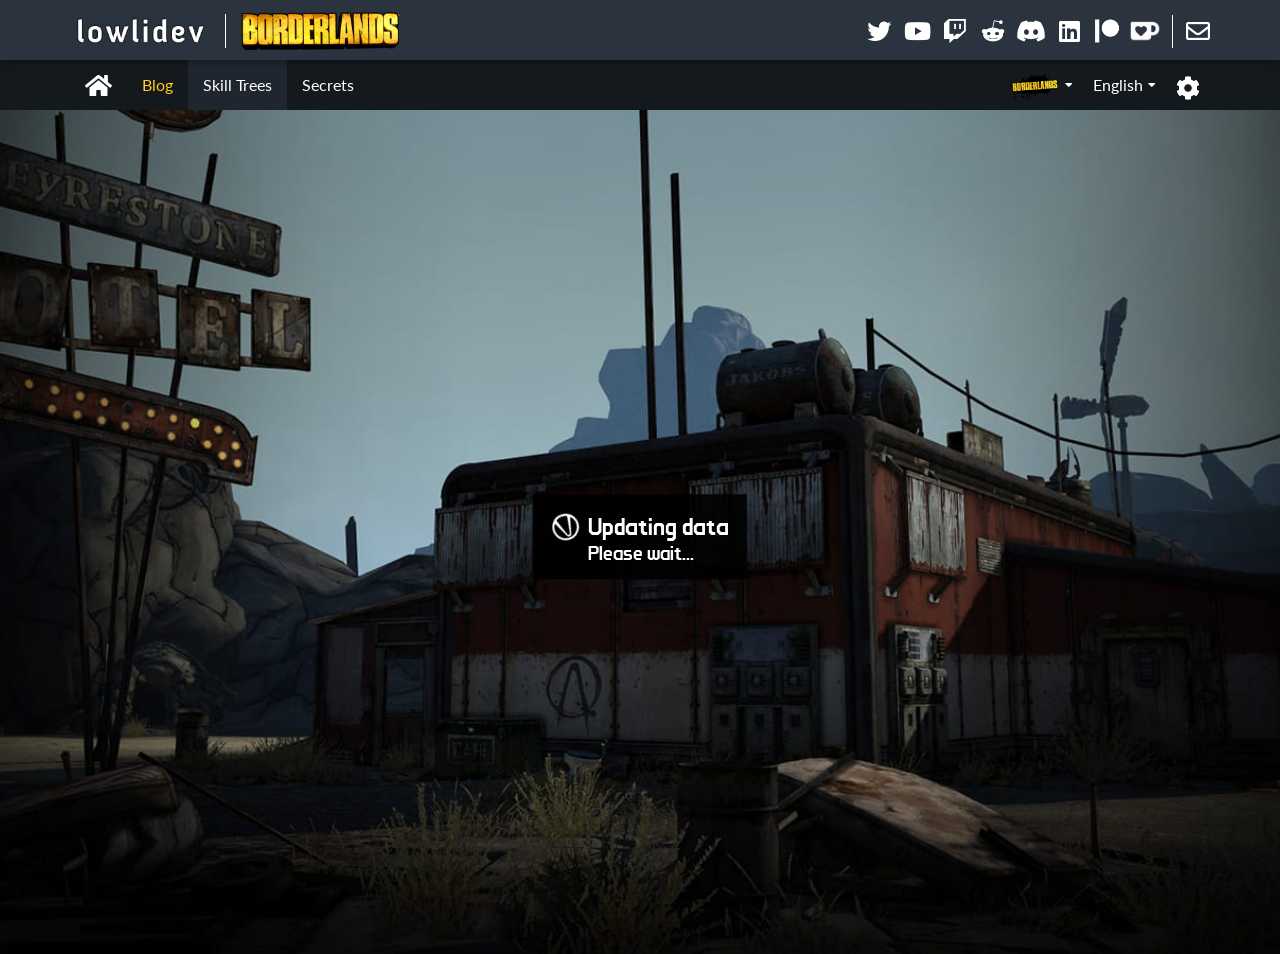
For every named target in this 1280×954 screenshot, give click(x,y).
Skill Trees (237, 84)
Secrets (328, 84)
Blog (157, 84)
